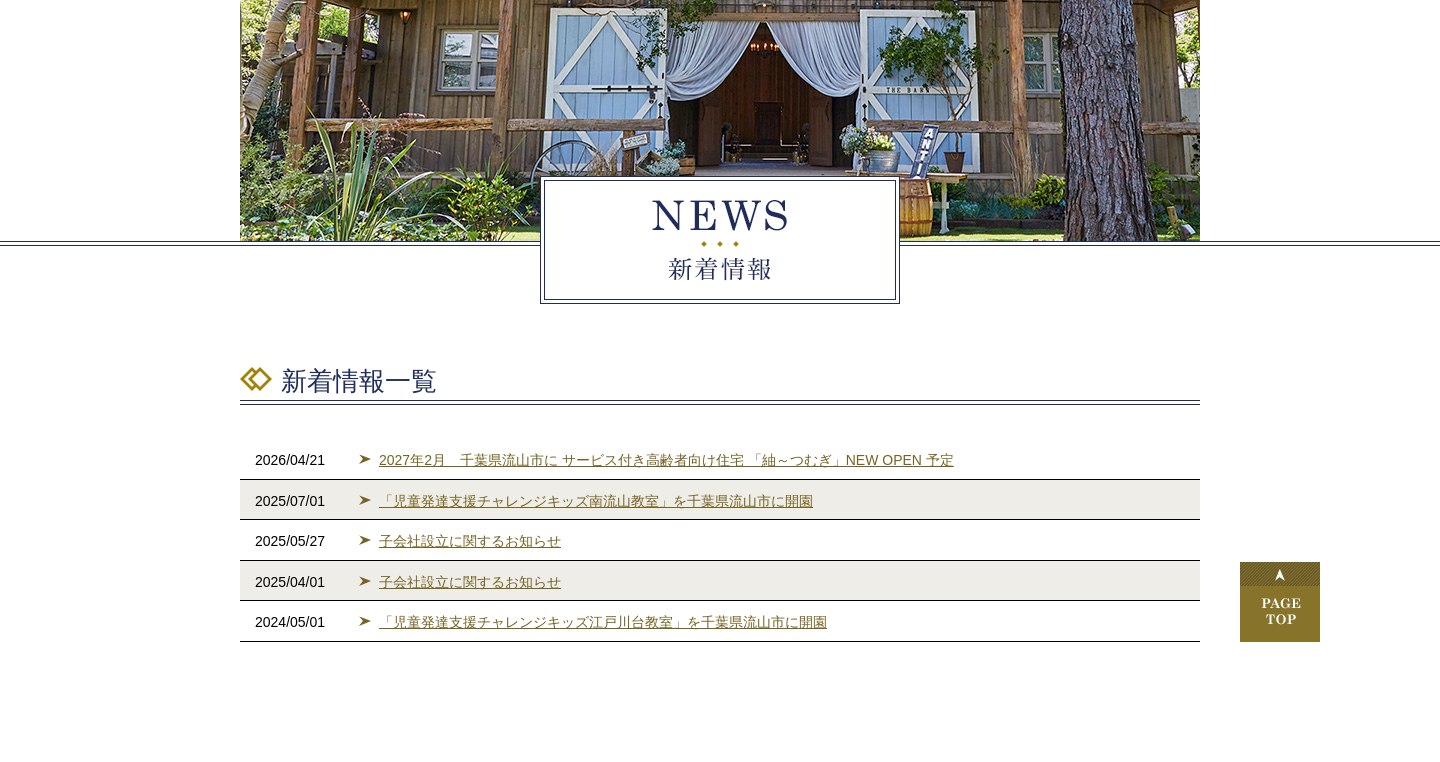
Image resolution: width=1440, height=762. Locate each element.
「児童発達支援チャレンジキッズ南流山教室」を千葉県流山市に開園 (596, 501)
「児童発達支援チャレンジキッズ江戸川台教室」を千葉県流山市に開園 (603, 622)
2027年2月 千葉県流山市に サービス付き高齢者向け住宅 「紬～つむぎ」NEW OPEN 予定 (666, 460)
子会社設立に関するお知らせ (470, 541)
